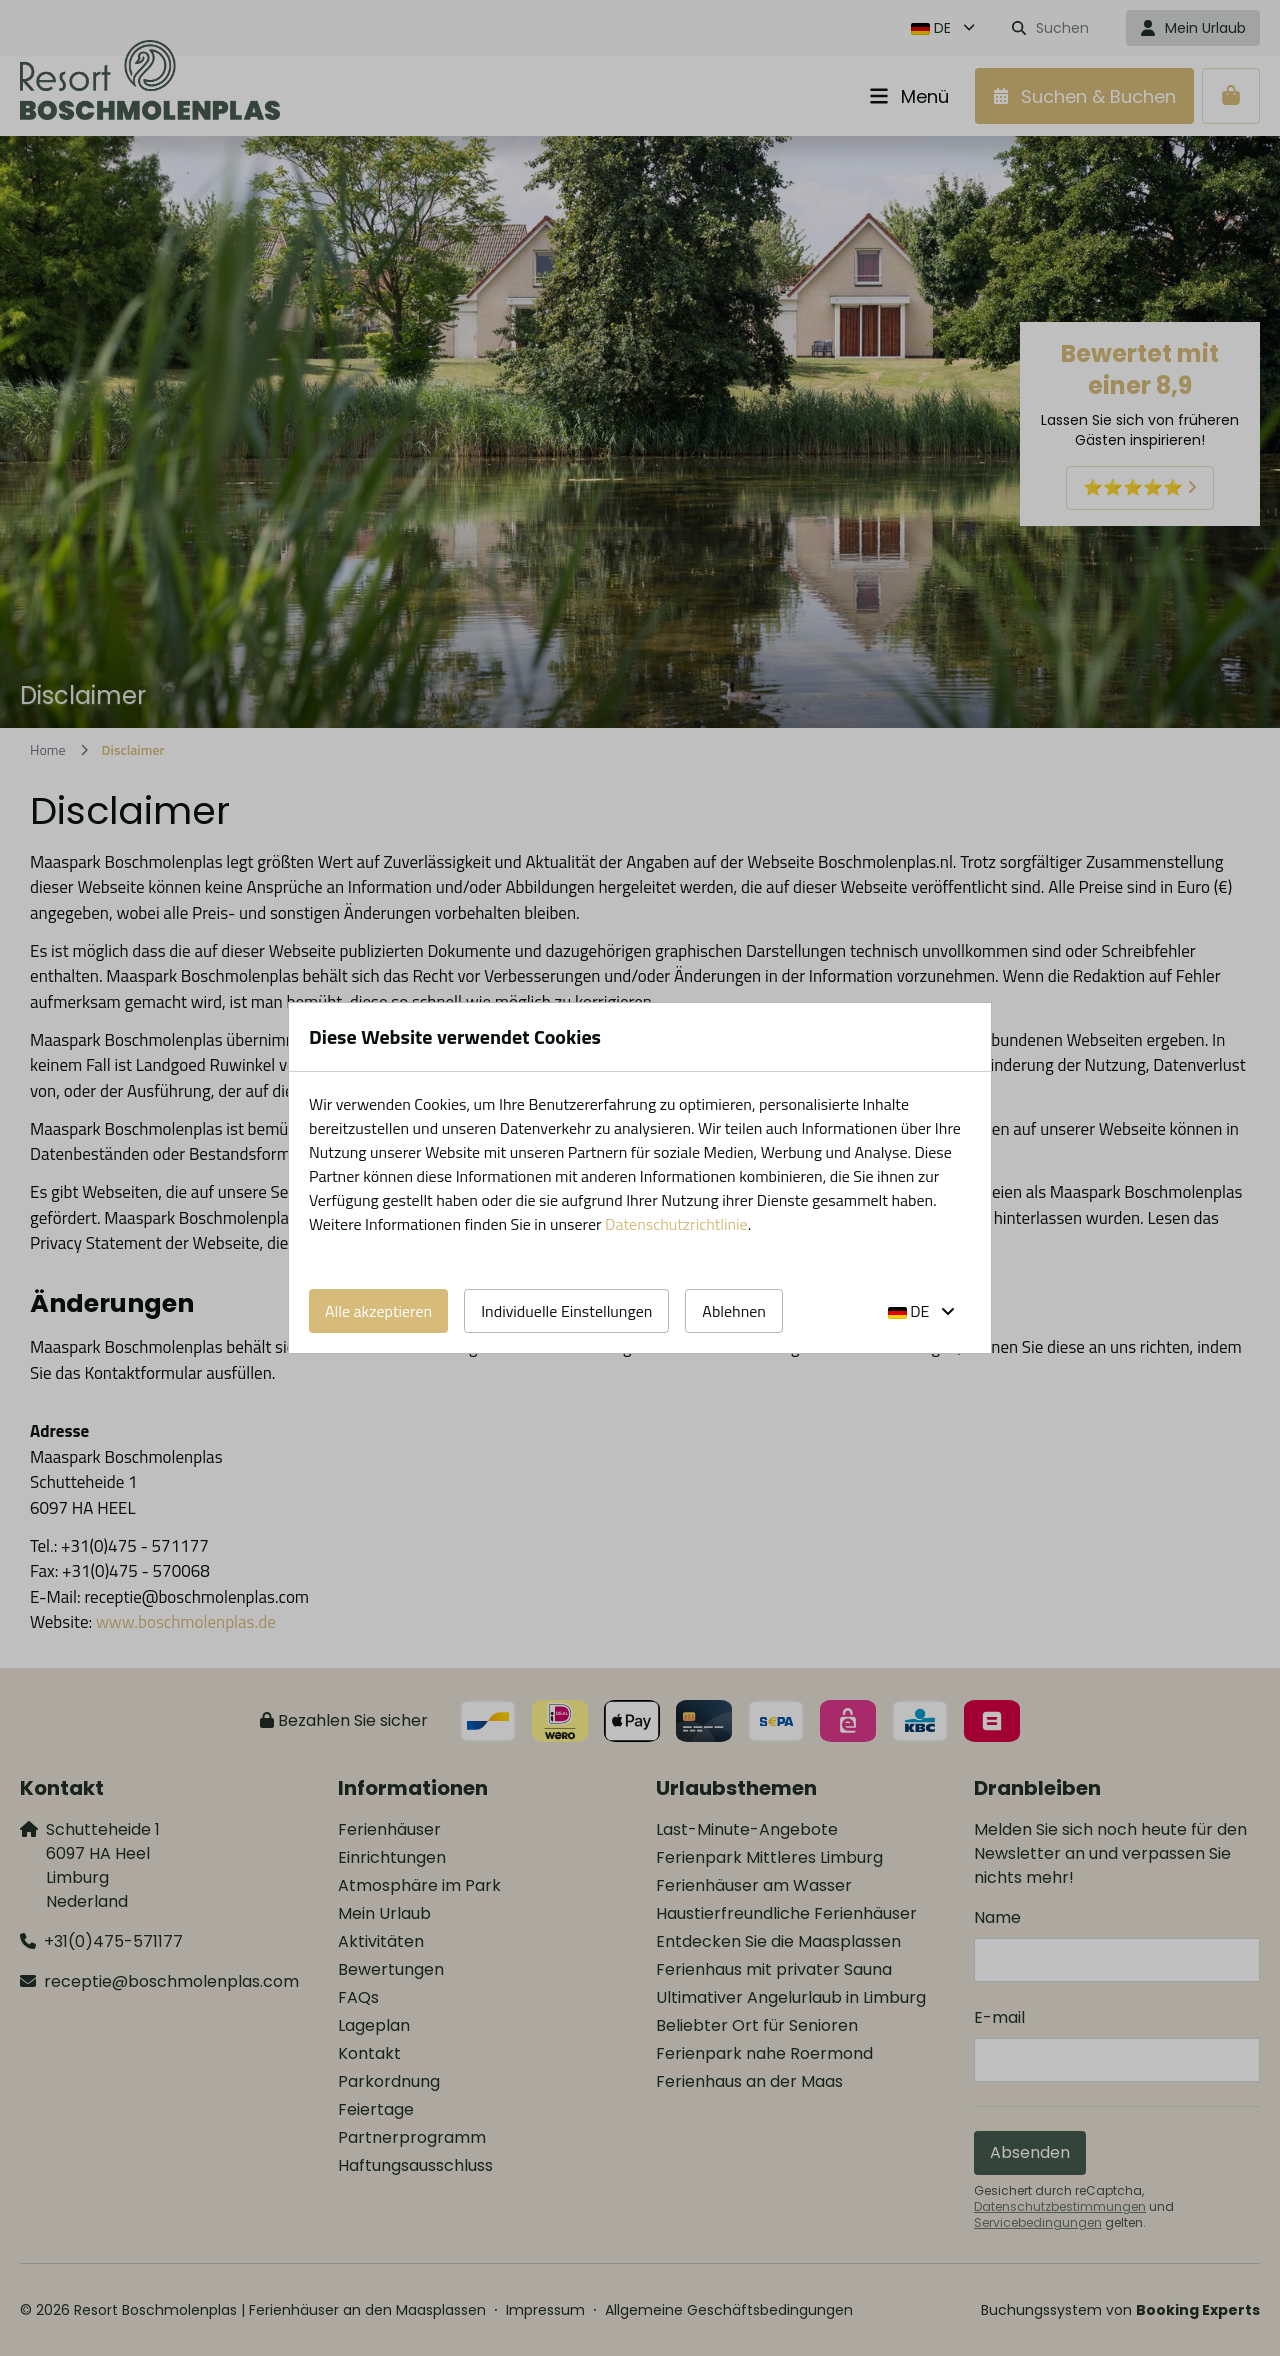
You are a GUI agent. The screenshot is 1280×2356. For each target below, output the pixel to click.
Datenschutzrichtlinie (676, 1224)
